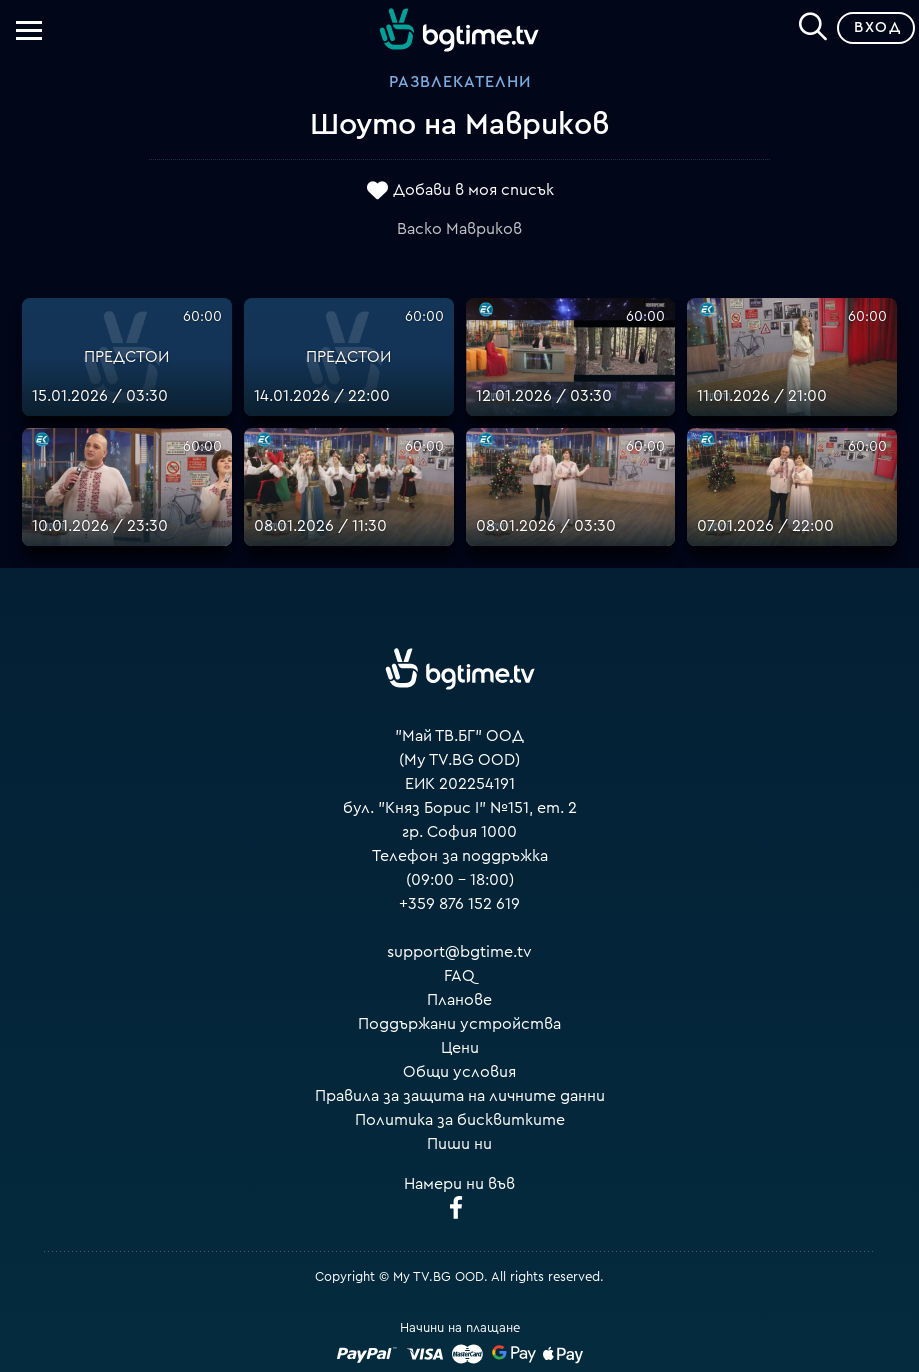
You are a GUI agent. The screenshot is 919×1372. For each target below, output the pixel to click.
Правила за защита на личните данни (460, 1096)
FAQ (459, 976)
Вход (877, 27)
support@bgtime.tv (459, 952)
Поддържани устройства (459, 1024)
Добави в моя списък (473, 190)
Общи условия (459, 1072)
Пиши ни (459, 1144)
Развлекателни (460, 82)
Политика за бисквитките (460, 1120)
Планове (459, 1000)
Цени (460, 1048)
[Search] (813, 24)
